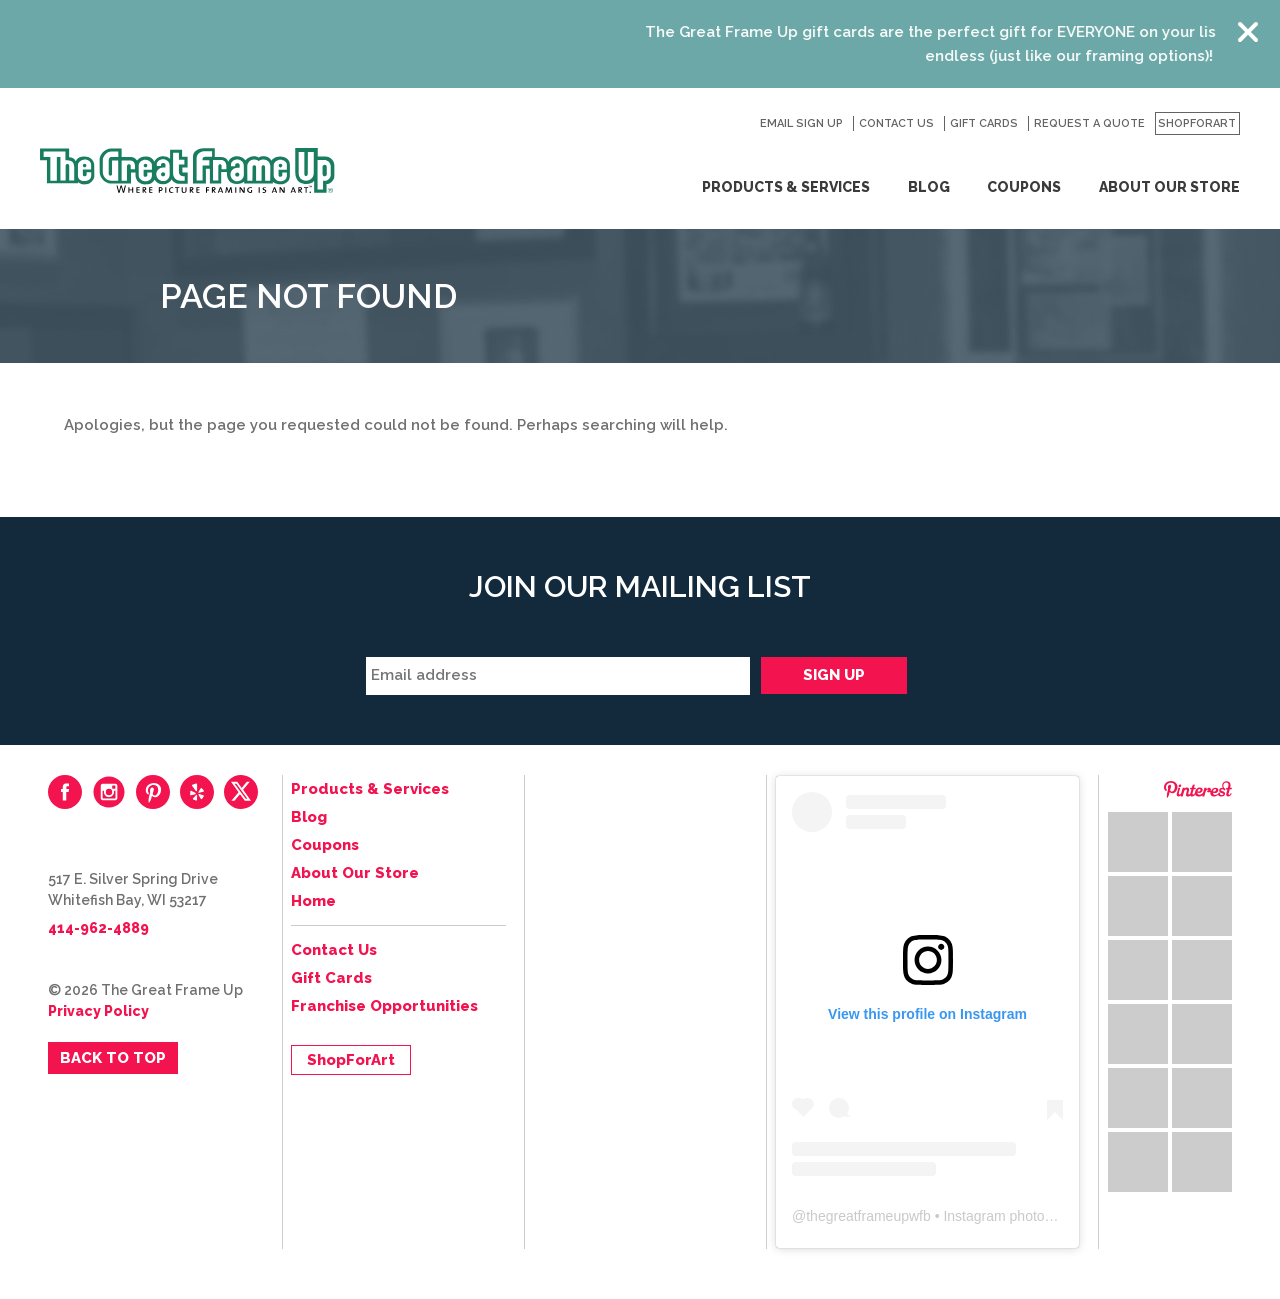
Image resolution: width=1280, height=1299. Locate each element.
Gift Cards (984, 123)
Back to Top (113, 1058)
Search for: (734, 124)
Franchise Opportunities (384, 1006)
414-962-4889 (98, 928)
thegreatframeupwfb (868, 1216)
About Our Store (1169, 187)
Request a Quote (1089, 123)
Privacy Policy (98, 1011)
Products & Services (786, 187)
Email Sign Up (801, 123)
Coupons (1024, 187)
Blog (929, 187)
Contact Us (896, 123)
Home (313, 901)
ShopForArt (1197, 123)
